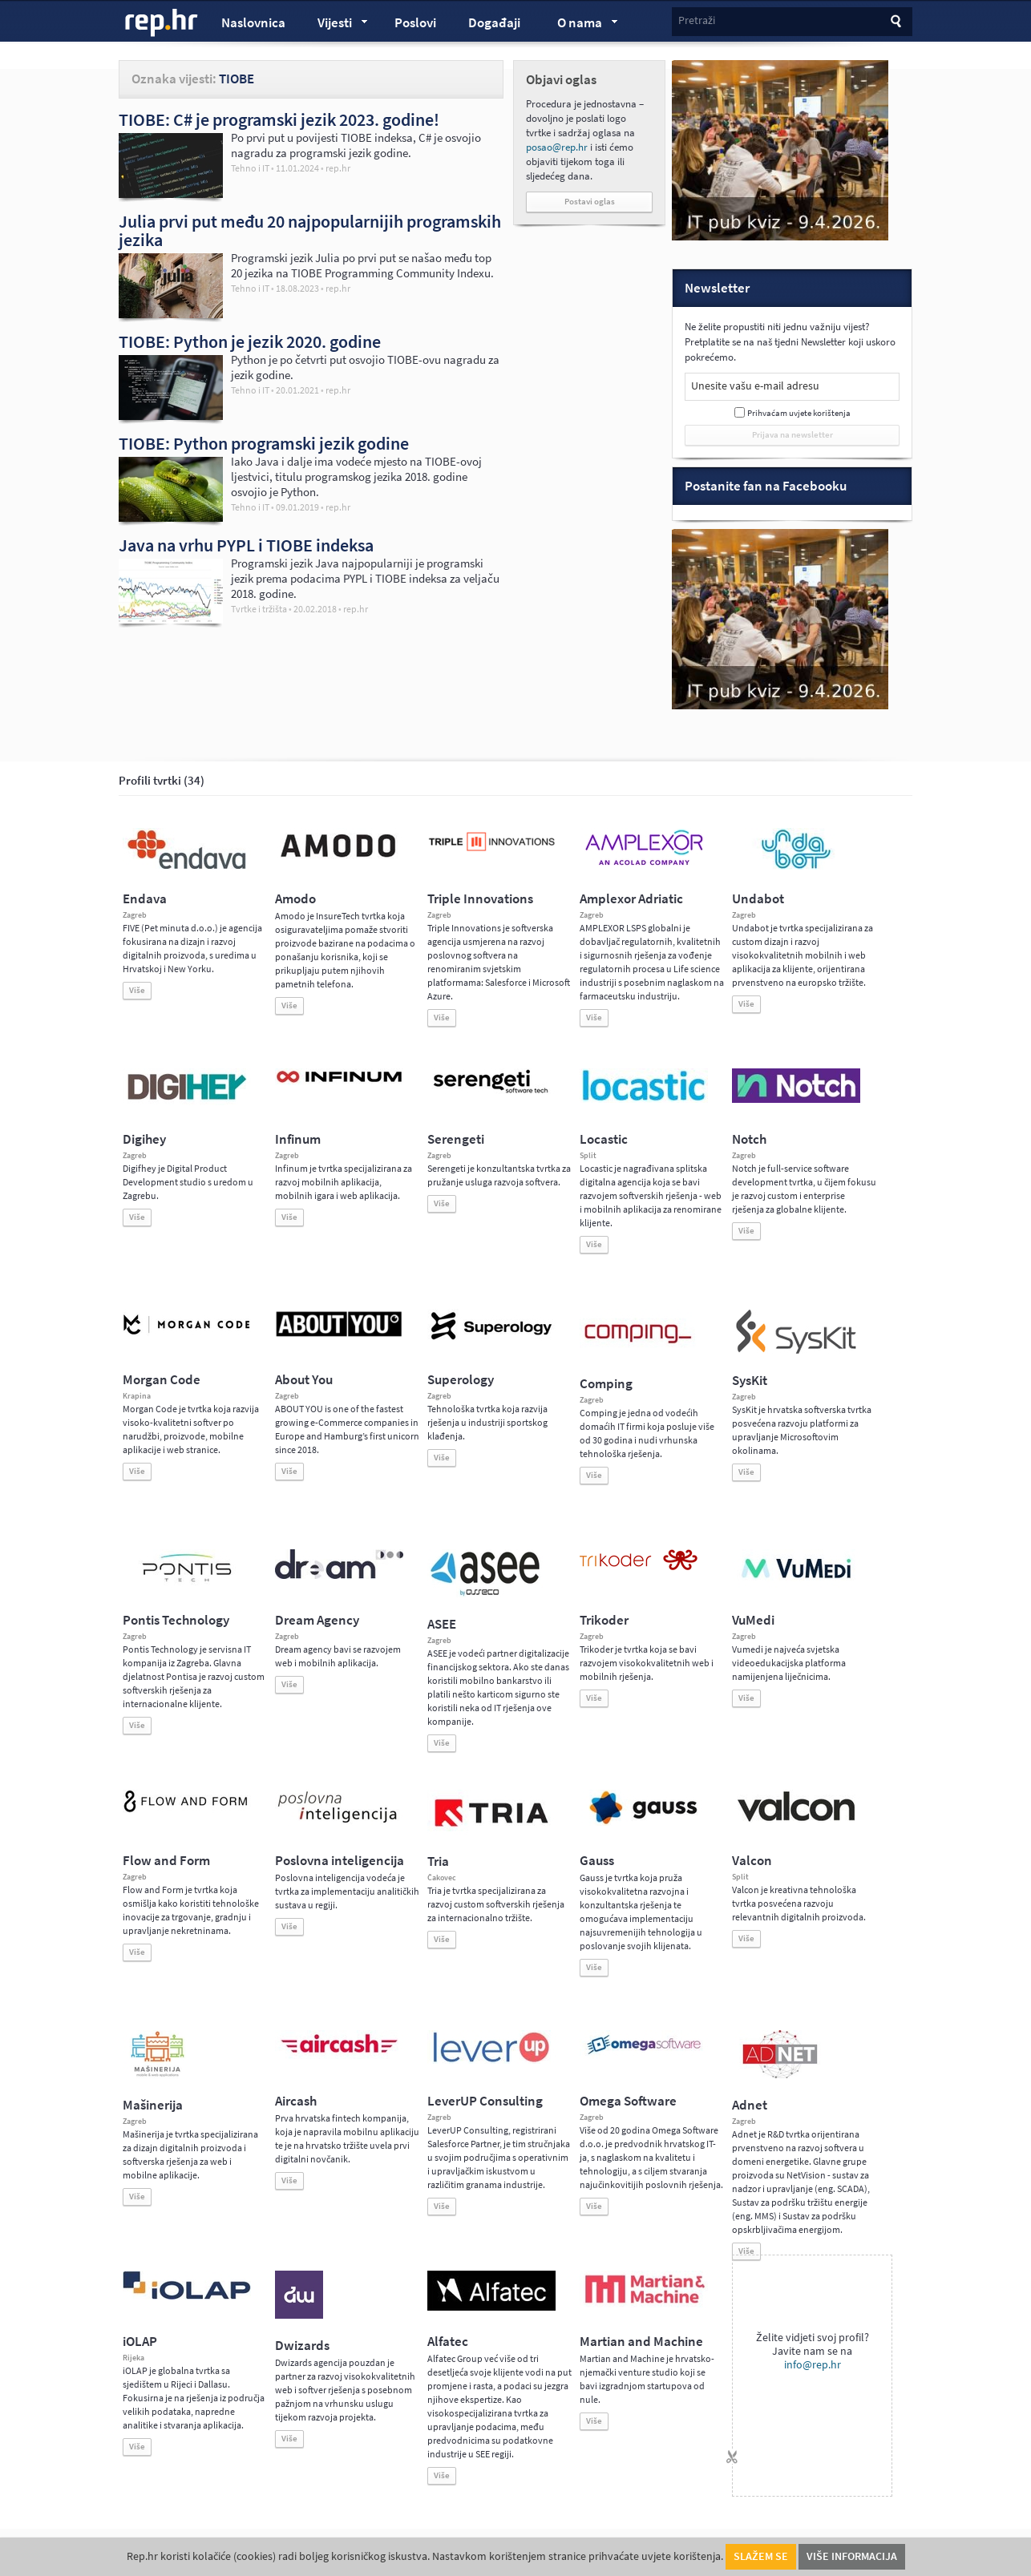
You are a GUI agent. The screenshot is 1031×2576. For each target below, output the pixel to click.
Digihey (144, 1139)
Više (137, 990)
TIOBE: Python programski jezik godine (264, 443)
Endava (145, 899)
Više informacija (852, 2556)
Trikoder (604, 1620)
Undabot (758, 899)
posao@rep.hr (557, 147)
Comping (606, 1384)
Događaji (494, 23)
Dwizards (302, 2345)
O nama (580, 25)
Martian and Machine (641, 2341)
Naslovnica (253, 23)
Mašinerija (153, 2105)
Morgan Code (161, 1380)
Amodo (295, 899)
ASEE (441, 1624)
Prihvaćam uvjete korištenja (799, 413)
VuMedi (753, 1620)
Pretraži (696, 20)
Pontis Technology (176, 1620)
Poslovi (415, 23)
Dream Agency (317, 1620)
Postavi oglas (589, 202)
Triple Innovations (480, 899)
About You (304, 1380)
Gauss (597, 1860)
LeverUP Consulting (485, 2101)
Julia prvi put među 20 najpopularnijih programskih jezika (310, 230)
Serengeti (455, 1139)
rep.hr (162, 23)
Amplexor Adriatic (631, 899)
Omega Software (628, 2101)
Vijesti (335, 25)
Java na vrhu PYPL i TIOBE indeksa (246, 545)
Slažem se (761, 2556)
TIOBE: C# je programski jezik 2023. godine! (279, 119)
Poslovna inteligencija (339, 1860)
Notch (749, 1139)
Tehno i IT (250, 168)
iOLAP (140, 2341)
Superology (460, 1380)
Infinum (298, 1139)
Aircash (296, 2101)
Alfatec (447, 2341)
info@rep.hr (812, 2364)
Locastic (604, 1139)
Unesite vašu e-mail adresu (755, 386)
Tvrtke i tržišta (259, 609)
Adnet (749, 2105)
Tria (438, 1861)
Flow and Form (166, 1860)
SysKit (749, 1380)
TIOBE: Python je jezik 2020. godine (250, 341)
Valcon (752, 1860)
